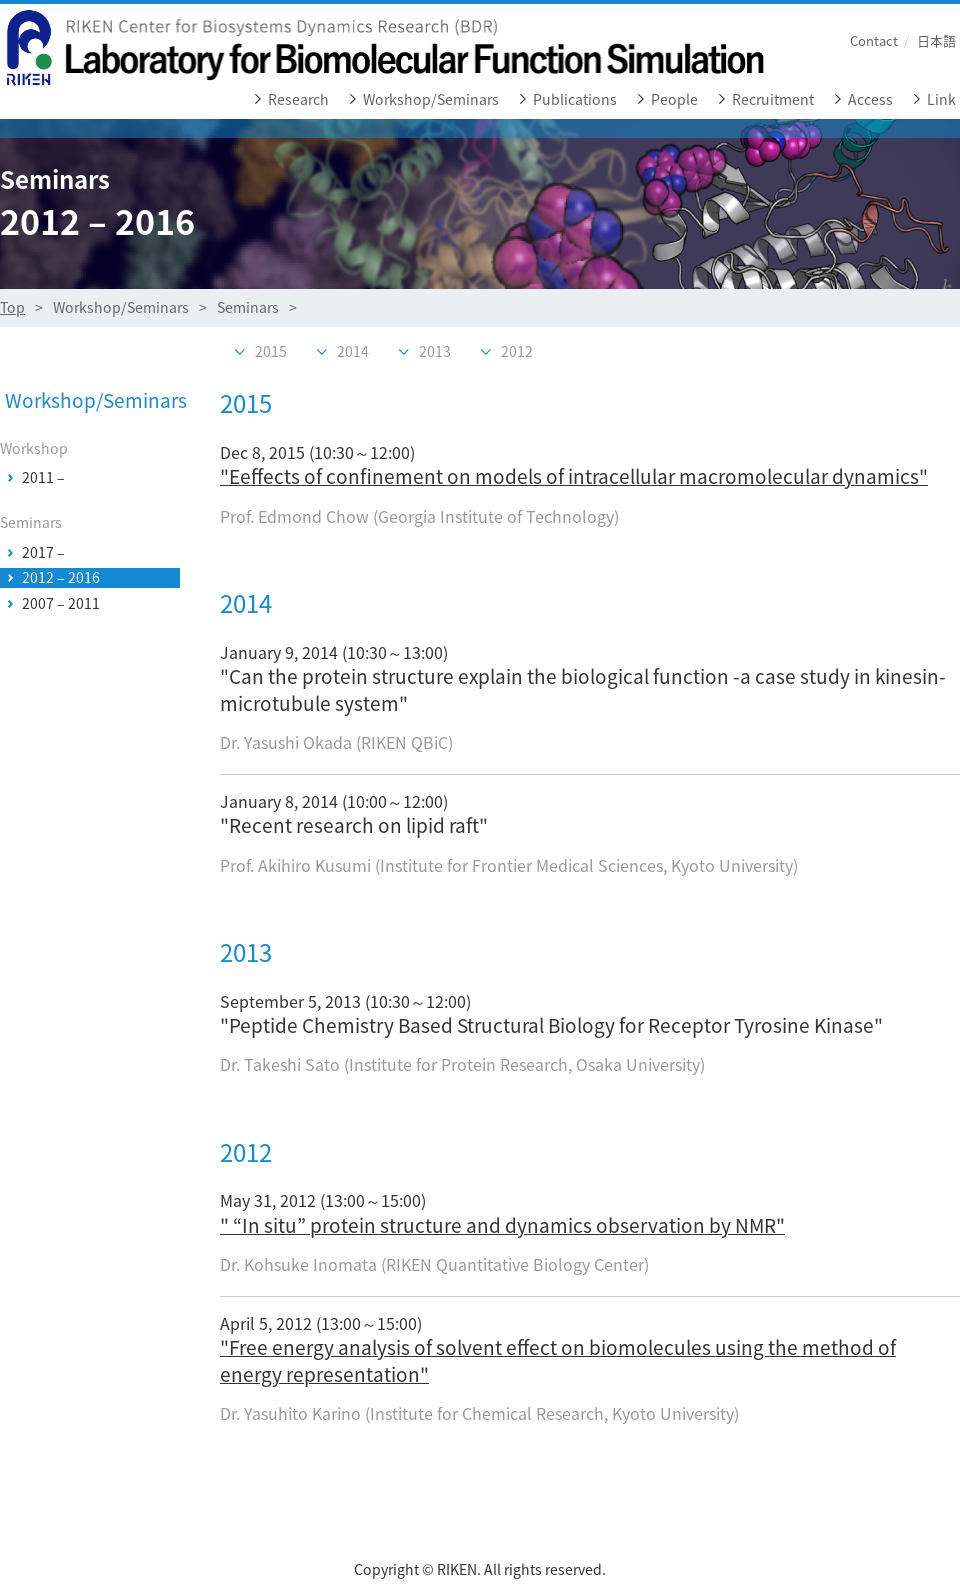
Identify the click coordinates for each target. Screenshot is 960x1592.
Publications (575, 99)
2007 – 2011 (61, 604)
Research (298, 99)
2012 (517, 352)
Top (12, 307)
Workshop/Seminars (431, 99)
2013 (435, 352)
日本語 (936, 40)
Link (941, 99)
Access (870, 99)
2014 (353, 352)
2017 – (43, 553)
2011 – (43, 478)
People (674, 99)
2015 (271, 352)
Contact (874, 40)
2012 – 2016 (61, 578)
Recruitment (773, 99)
